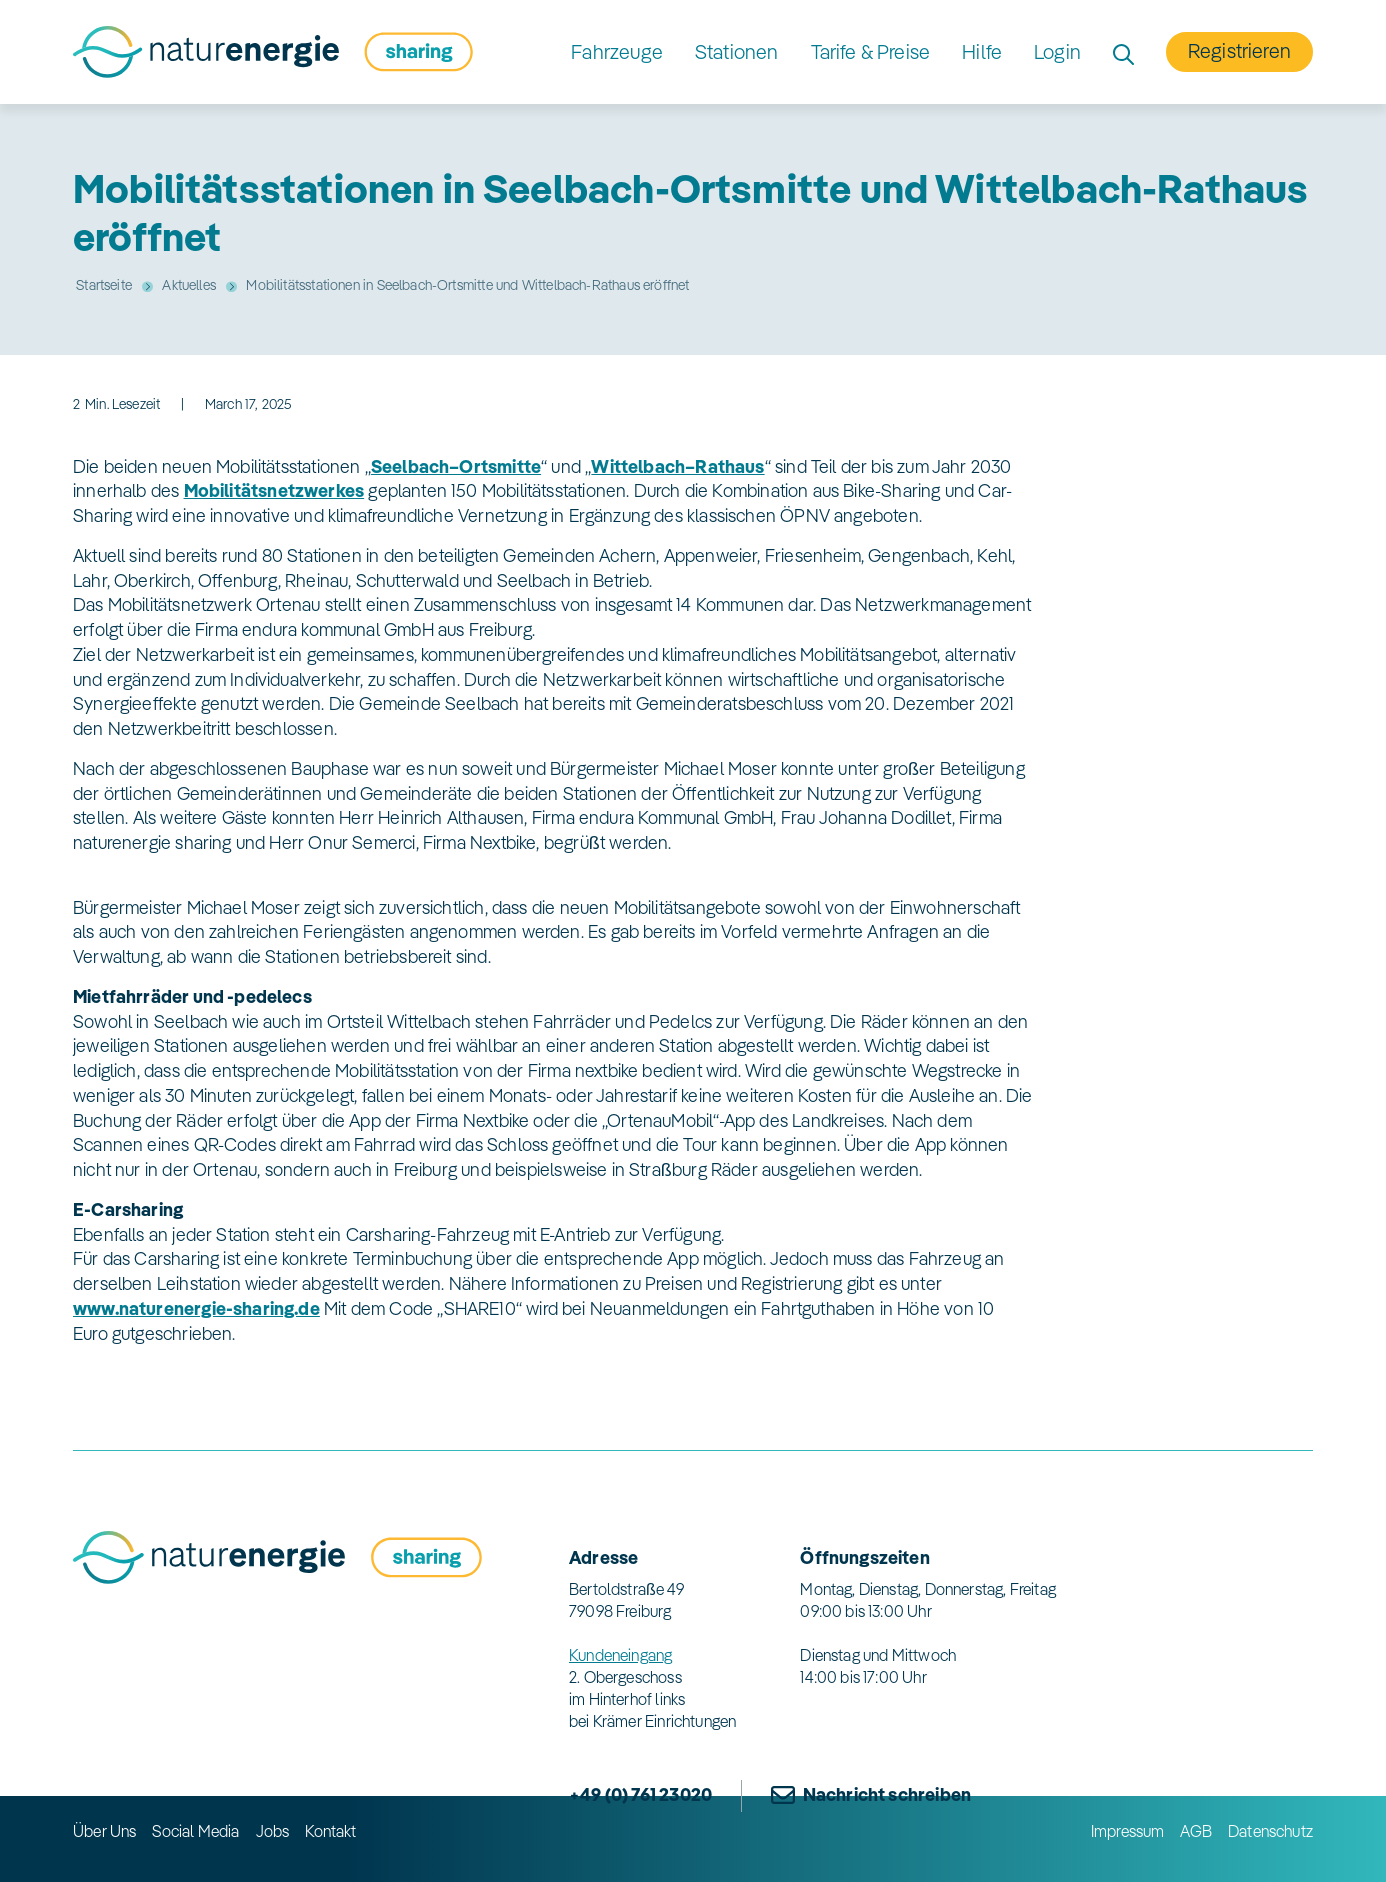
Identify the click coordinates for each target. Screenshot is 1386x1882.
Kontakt (330, 1831)
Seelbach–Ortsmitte (456, 466)
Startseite (104, 285)
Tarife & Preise (871, 51)
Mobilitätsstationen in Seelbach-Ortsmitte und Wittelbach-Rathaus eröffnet (467, 285)
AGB (1196, 1831)
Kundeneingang (620, 1655)
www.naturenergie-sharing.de (196, 1308)
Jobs (273, 1831)
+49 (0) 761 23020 (640, 1794)
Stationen (737, 51)
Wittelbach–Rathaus (677, 466)
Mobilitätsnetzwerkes (274, 490)
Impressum (1128, 1831)
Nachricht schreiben (887, 1794)
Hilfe (982, 51)
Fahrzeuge (617, 51)
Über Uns (104, 1831)
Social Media (195, 1831)
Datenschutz (1270, 1831)
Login (1057, 51)
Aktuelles (189, 285)
